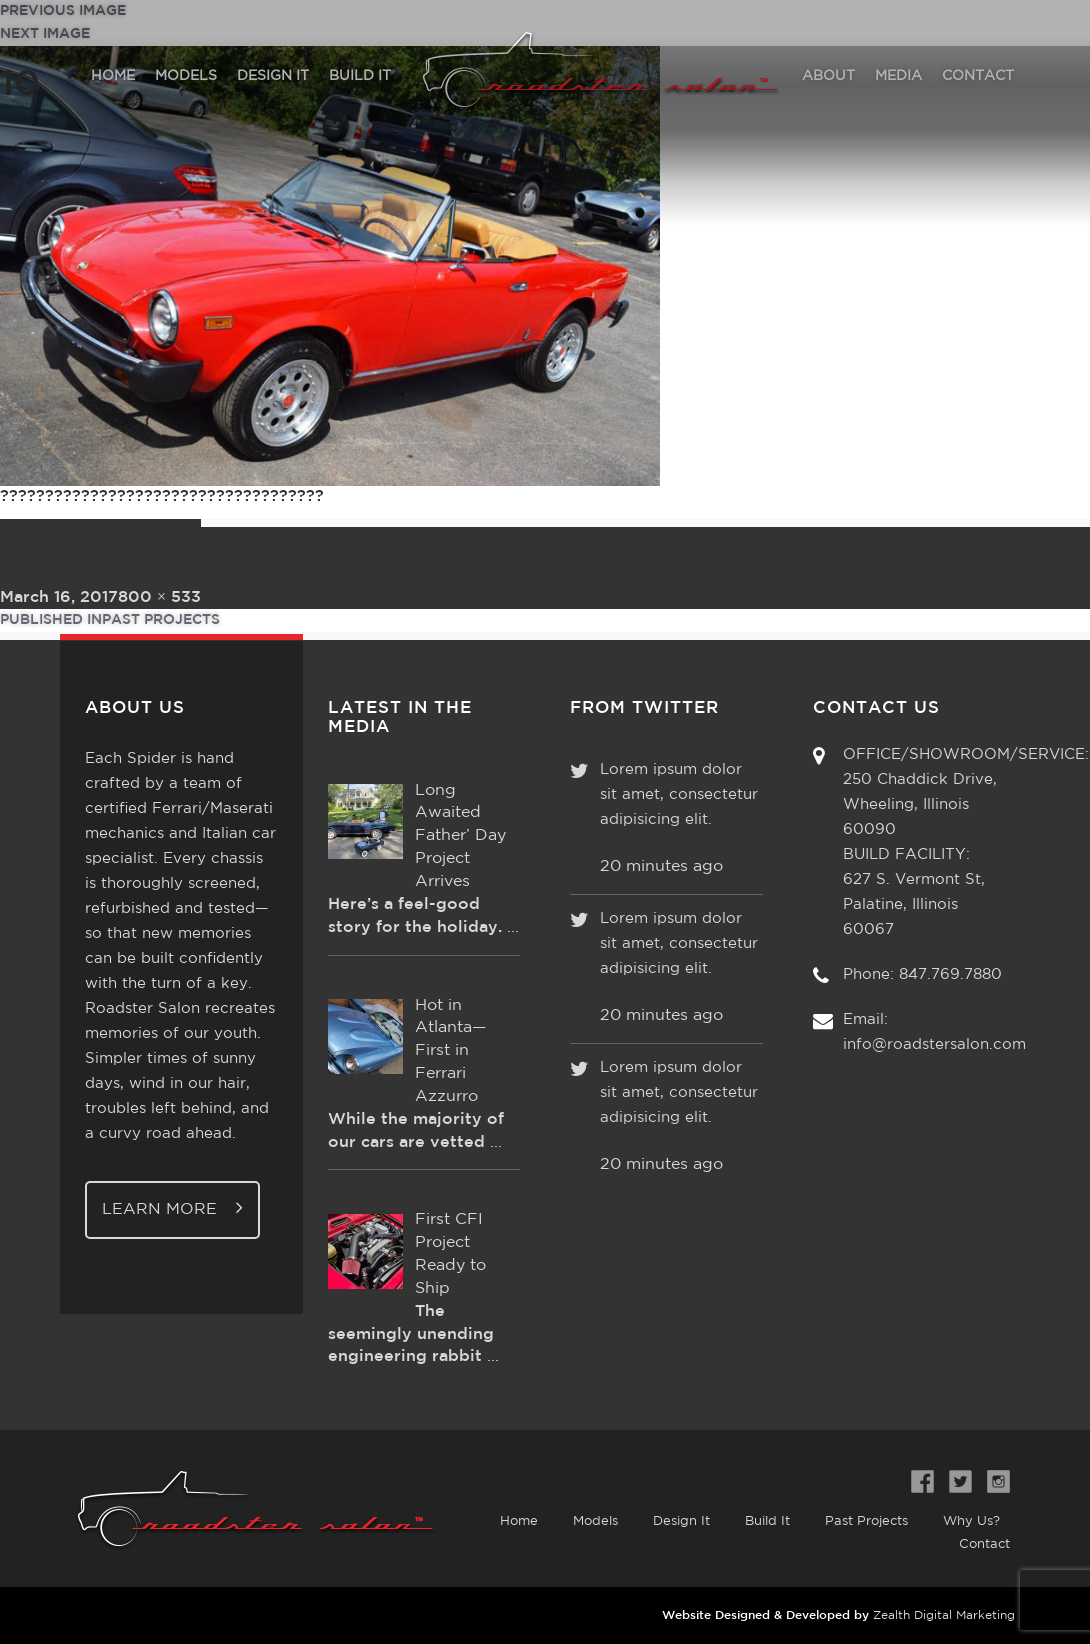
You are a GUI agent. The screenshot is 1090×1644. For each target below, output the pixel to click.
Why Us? (971, 1521)
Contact (984, 1544)
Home (519, 1521)
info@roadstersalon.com (934, 1044)
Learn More (172, 1207)
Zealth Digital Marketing (944, 1615)
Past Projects (866, 1521)
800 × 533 (159, 597)
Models (595, 1521)
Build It (767, 1521)
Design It (681, 1521)
